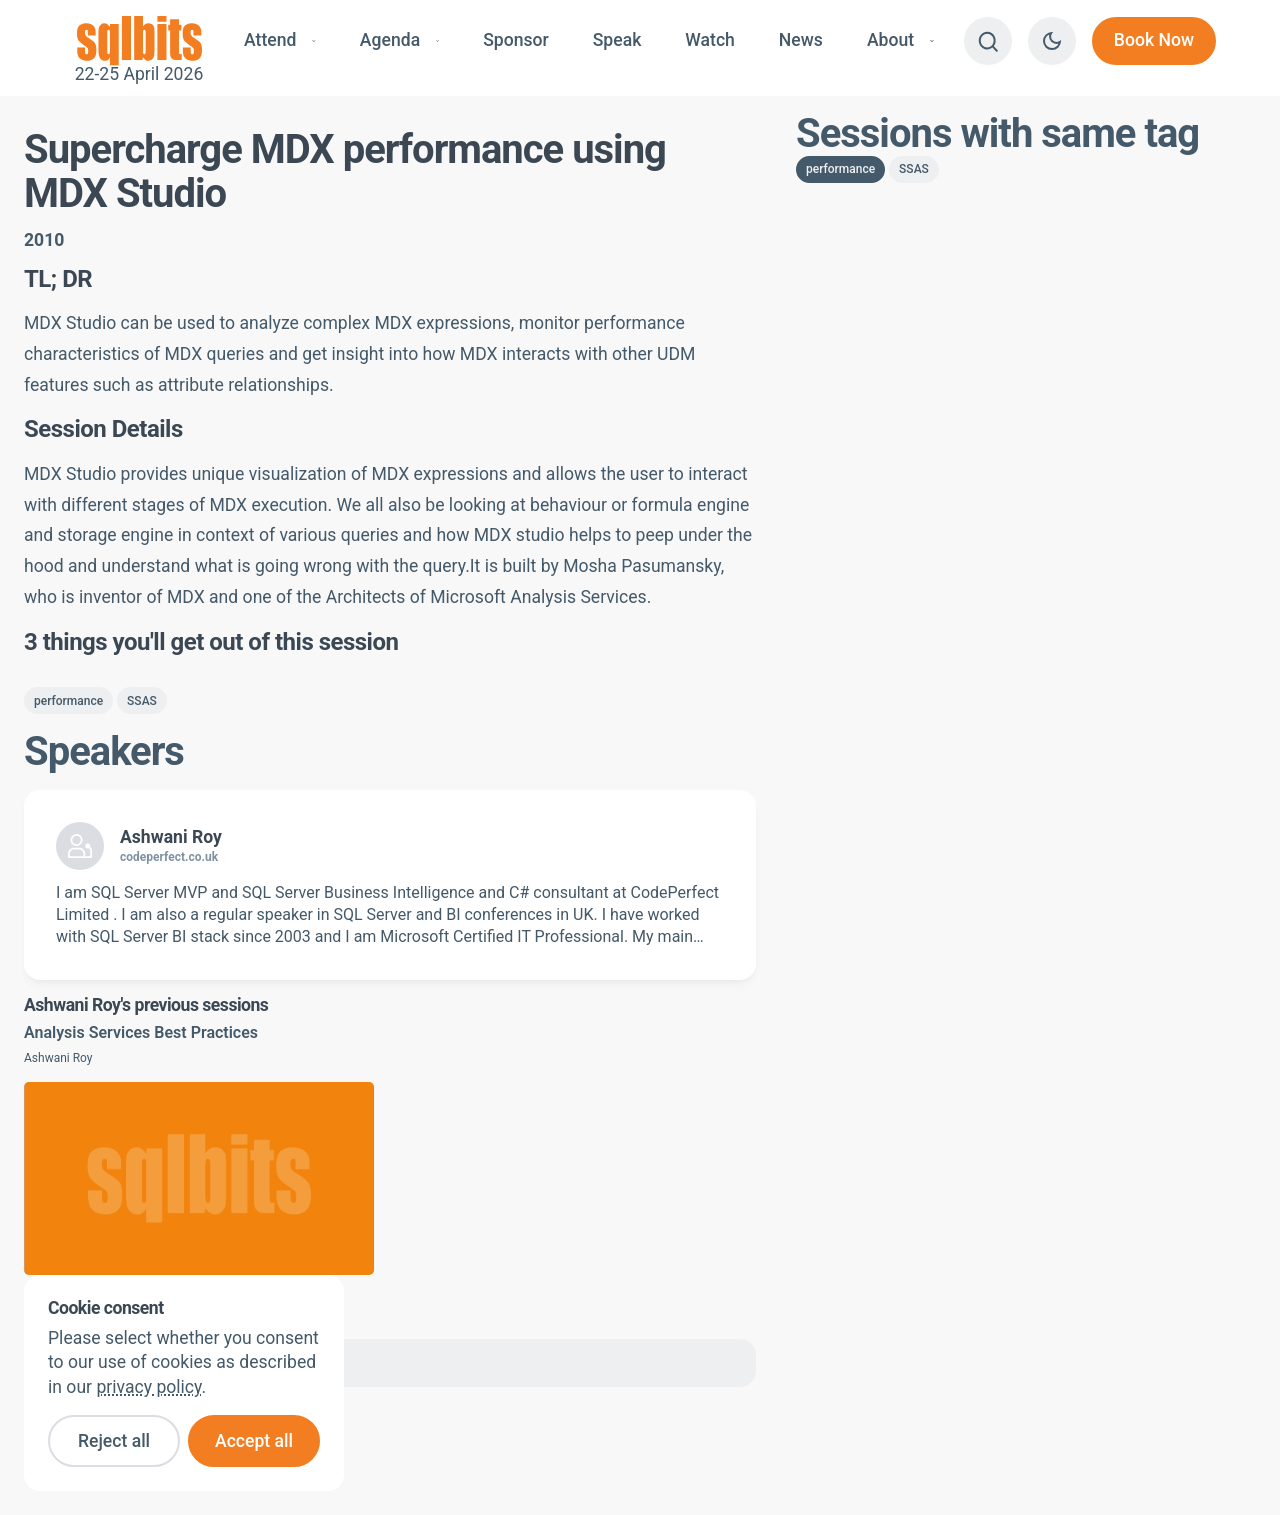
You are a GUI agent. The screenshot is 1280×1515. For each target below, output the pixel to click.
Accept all (254, 1441)
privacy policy (148, 1387)
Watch (710, 40)
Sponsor (516, 40)
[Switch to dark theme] (1052, 41)
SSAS (142, 701)
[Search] (988, 41)
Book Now (1154, 40)
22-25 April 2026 (139, 41)
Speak (617, 40)
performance (68, 701)
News (801, 40)
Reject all (114, 1441)
